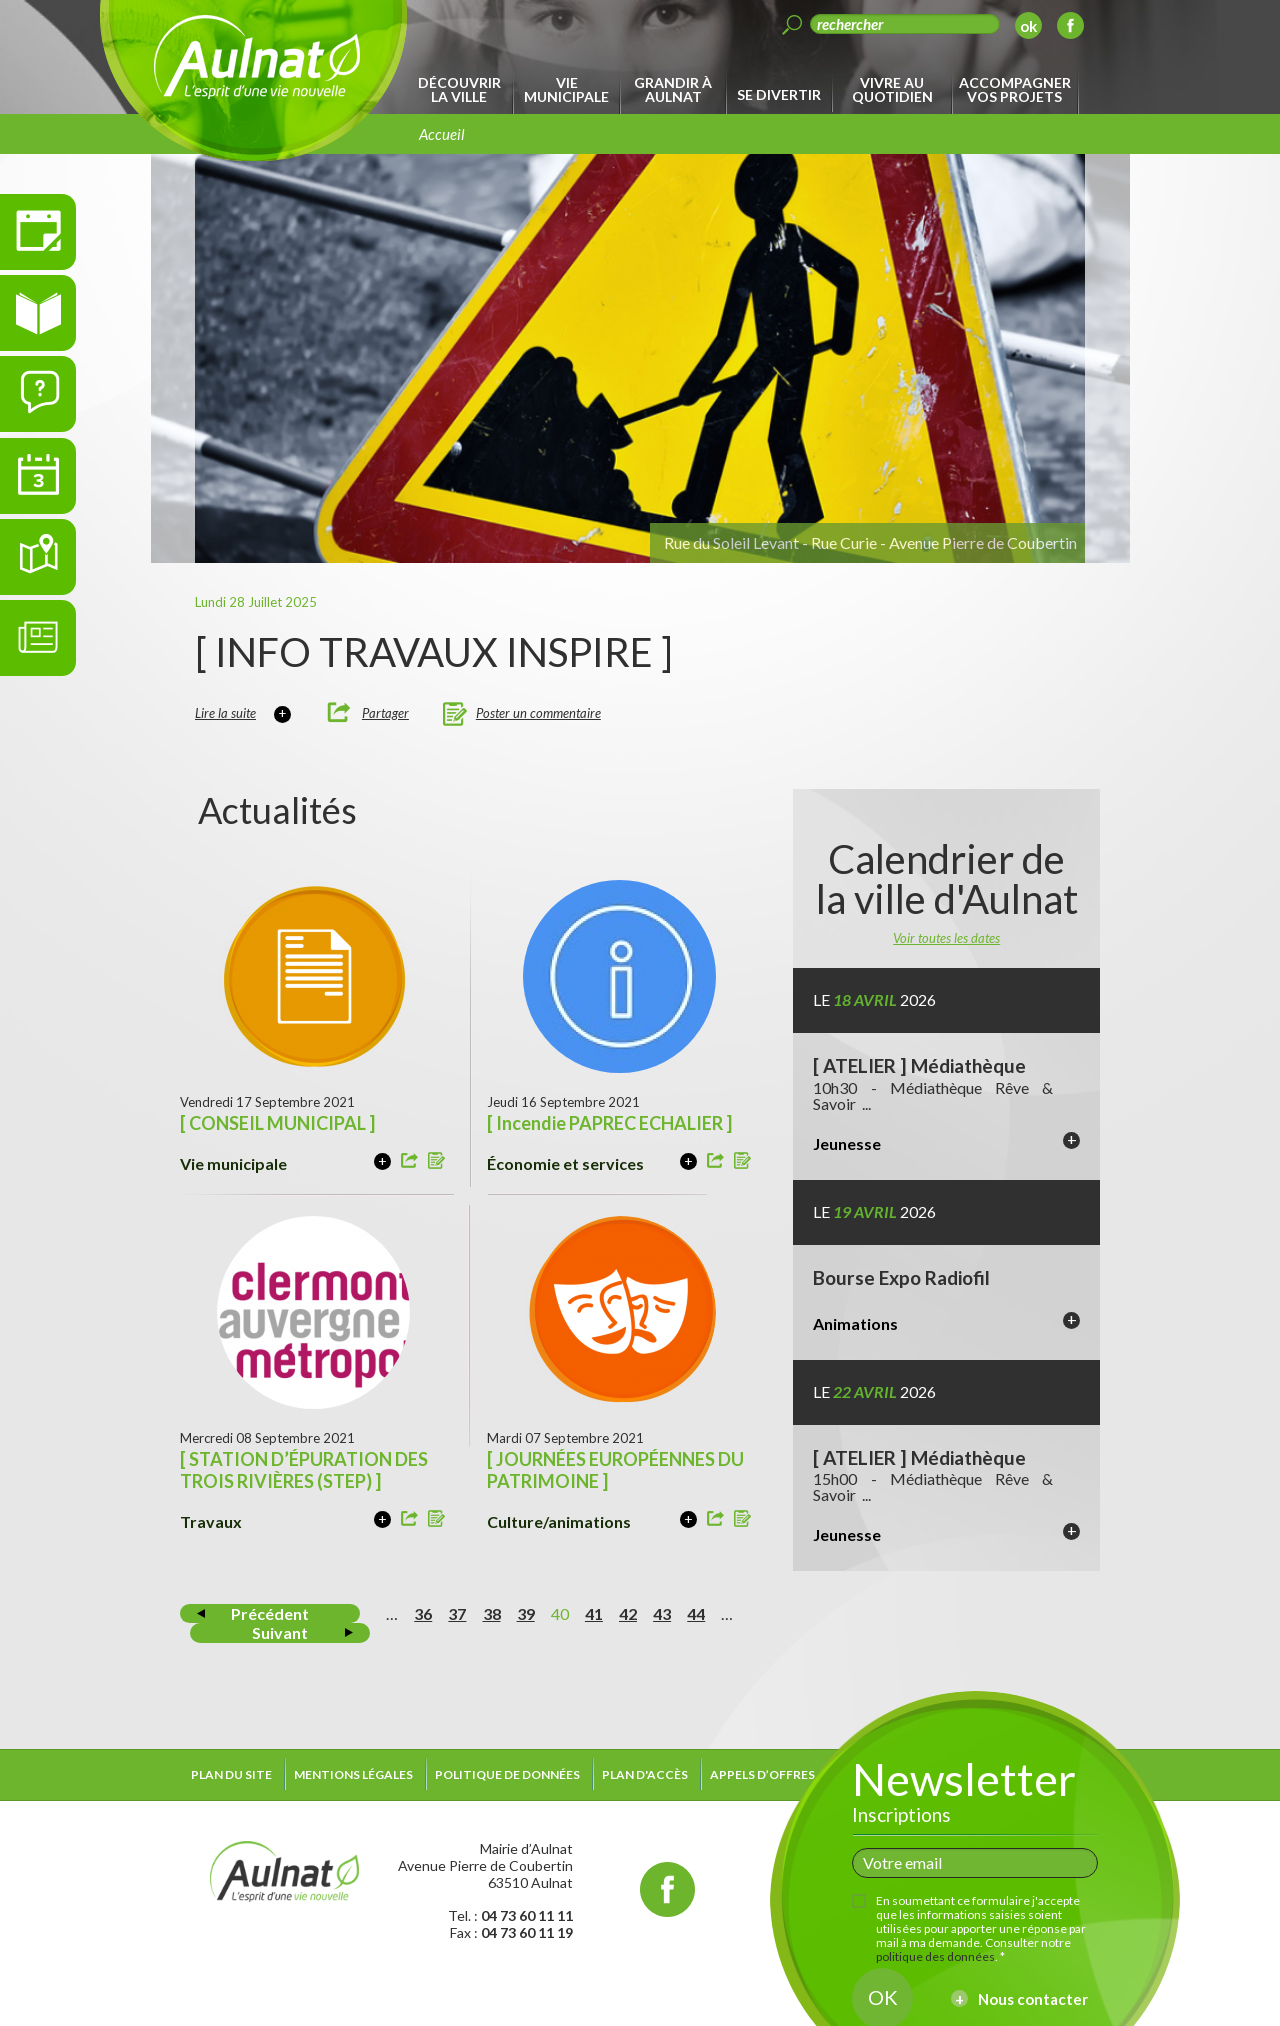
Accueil (442, 134)
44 (696, 1613)
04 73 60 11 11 (527, 1915)
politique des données (935, 1956)
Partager (385, 713)
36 (423, 1613)
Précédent (270, 1613)
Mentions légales (353, 1774)
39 (526, 1613)
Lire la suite (225, 713)
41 (594, 1613)
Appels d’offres (762, 1774)
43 (662, 1613)
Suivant (280, 1632)
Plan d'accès (645, 1774)
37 (457, 1613)
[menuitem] (462, 90)
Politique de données (507, 1774)
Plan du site (231, 1774)
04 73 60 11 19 (527, 1932)
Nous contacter (1033, 1999)
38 (492, 1613)
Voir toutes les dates (946, 938)
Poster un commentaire (538, 713)
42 (628, 1613)
